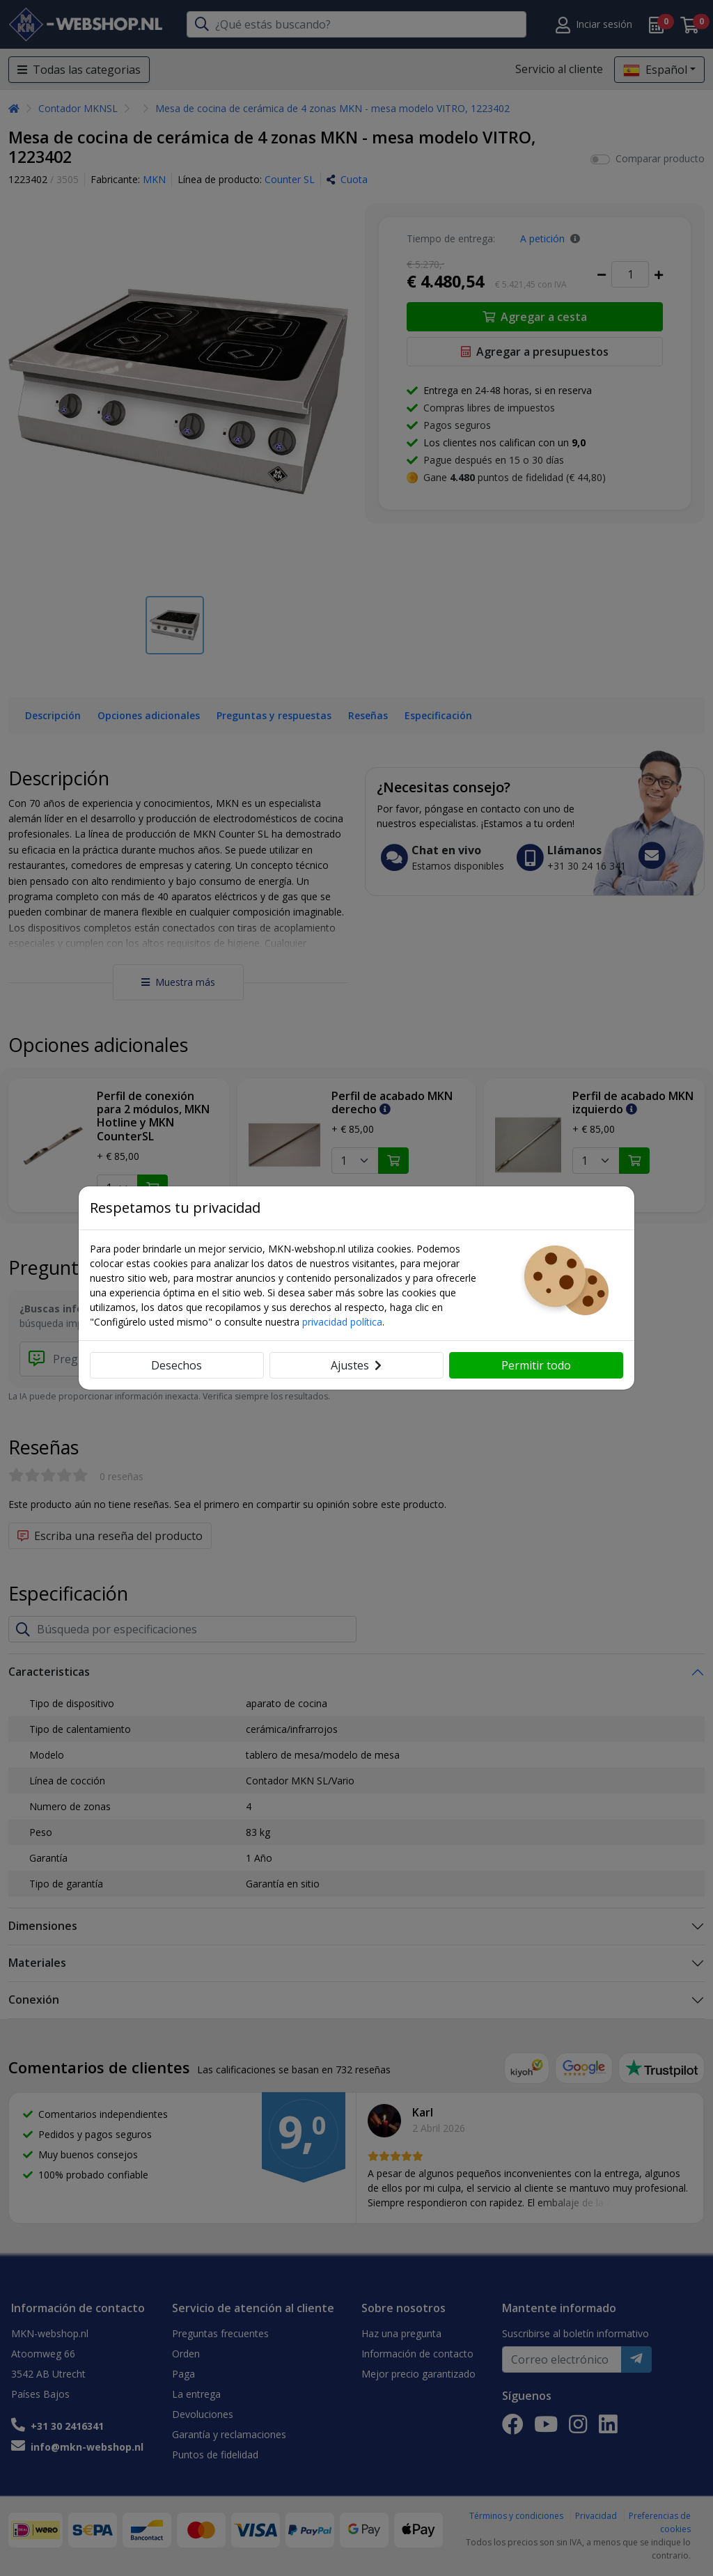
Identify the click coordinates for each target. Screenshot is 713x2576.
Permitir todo (536, 1365)
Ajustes (356, 1365)
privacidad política (342, 1321)
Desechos (176, 1365)
